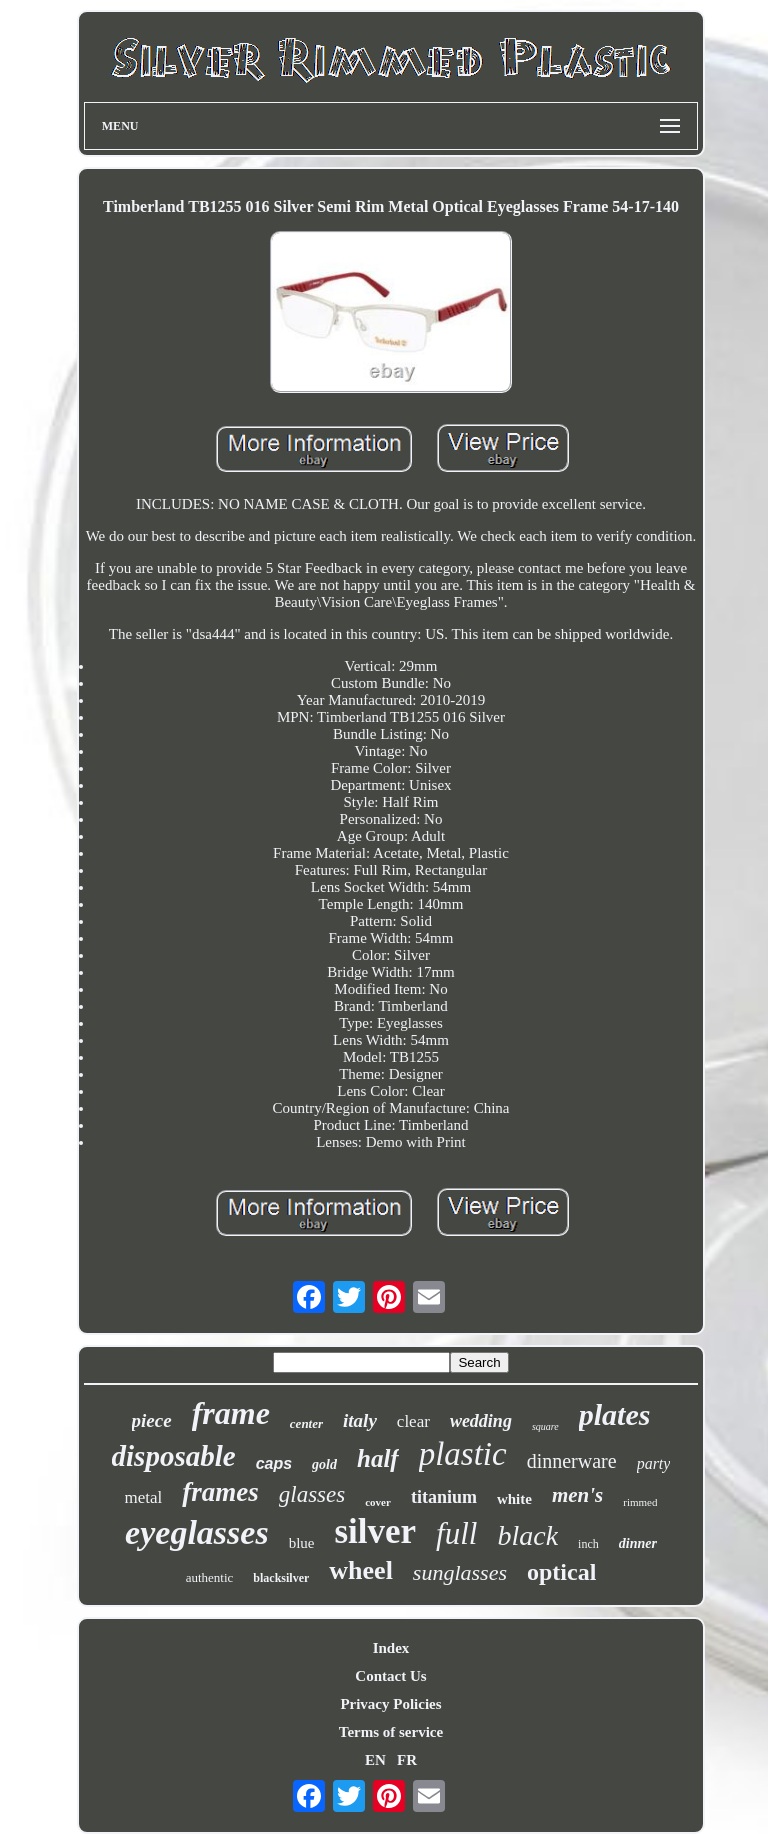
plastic (463, 1454)
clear (413, 1421)
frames (220, 1492)
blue (302, 1543)
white (514, 1499)
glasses (312, 1494)
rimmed (640, 1502)
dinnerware (572, 1461)
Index (391, 1648)
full (456, 1533)
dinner (638, 1543)
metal (144, 1497)
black (527, 1535)
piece (152, 1420)
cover (378, 1502)
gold (324, 1464)
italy (360, 1420)
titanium (444, 1497)
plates (615, 1414)
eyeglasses (197, 1532)
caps (274, 1463)
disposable (174, 1456)
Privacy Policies (390, 1704)
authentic (210, 1577)
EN (375, 1760)
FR (407, 1760)
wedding (481, 1421)
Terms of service (391, 1732)
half (378, 1458)
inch (588, 1544)
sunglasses (460, 1572)
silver (375, 1531)
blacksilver (281, 1578)
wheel (361, 1570)
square (545, 1426)
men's (577, 1495)
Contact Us (390, 1676)
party (654, 1463)
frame (231, 1413)
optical (561, 1572)
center (306, 1423)
